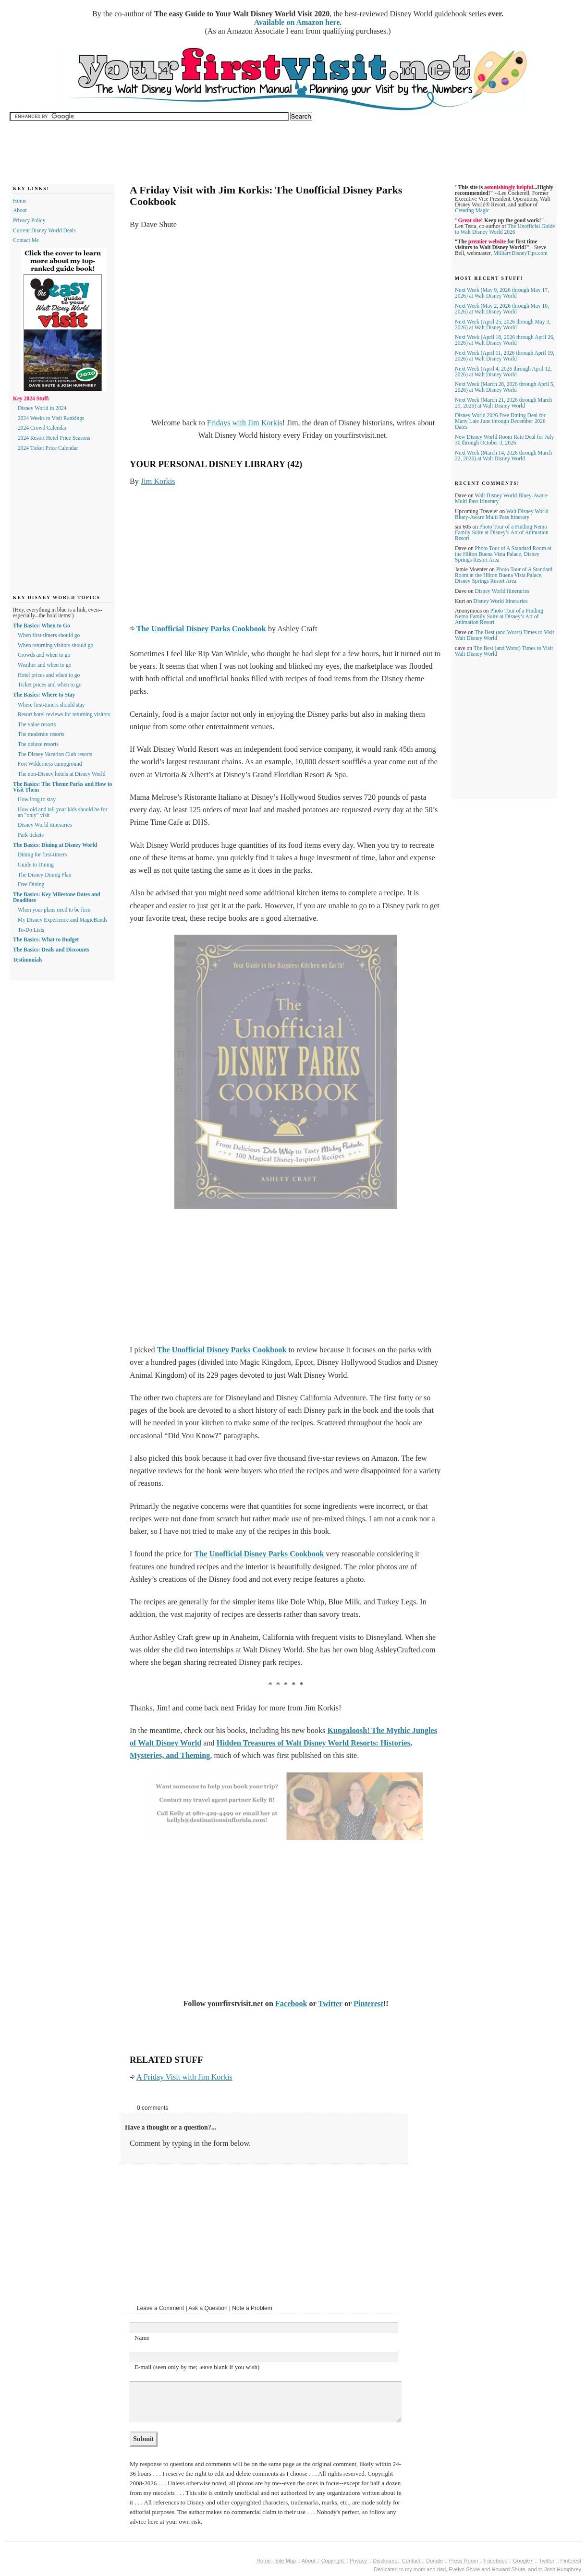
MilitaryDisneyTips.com (520, 253)
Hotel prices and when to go (49, 675)
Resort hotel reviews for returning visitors (64, 714)
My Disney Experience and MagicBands (63, 920)
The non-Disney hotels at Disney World (62, 774)
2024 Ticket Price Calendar (48, 448)
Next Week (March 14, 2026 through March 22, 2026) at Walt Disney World (503, 455)
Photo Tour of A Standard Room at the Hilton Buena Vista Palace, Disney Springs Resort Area (503, 554)
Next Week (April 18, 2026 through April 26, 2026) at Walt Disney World (504, 340)
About (20, 210)
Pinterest (368, 2003)
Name (141, 2337)
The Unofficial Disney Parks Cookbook (201, 629)
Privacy (359, 2561)
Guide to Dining (36, 864)
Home (19, 201)
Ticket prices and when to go (50, 684)
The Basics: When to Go (41, 625)
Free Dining (31, 884)
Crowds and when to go (44, 655)
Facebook (291, 2003)
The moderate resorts (41, 734)
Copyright (333, 2561)
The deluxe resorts (38, 744)
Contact (411, 2561)
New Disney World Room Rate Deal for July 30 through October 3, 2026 (504, 439)
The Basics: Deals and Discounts (51, 949)
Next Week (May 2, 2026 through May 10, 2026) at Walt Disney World (502, 308)
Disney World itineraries (45, 825)
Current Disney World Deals (44, 230)
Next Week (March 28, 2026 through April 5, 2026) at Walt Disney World (504, 387)
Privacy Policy (29, 220)
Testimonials (28, 960)
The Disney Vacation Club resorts (55, 754)
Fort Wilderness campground (50, 764)
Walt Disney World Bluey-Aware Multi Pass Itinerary (502, 514)
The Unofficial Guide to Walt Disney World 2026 (505, 229)
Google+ (523, 2561)
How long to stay (37, 799)
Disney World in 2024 (42, 408)
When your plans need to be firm (54, 910)
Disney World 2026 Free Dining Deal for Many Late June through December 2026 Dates (500, 421)
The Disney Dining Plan (44, 875)
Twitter (330, 2003)
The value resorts (37, 724)
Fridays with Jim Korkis (244, 423)
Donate (434, 2561)
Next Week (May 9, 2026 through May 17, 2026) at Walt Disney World (502, 293)
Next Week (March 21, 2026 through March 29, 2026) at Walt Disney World (503, 403)
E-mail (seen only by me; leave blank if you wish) (196, 2367)
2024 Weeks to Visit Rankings (51, 418)
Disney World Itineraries (502, 591)
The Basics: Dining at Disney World (55, 845)
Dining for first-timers (42, 854)
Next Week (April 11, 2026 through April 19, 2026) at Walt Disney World (504, 355)
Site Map (286, 2561)
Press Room (463, 2561)
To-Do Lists (31, 930)
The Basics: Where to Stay (44, 695)
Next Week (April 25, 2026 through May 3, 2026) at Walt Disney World (502, 324)
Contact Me (26, 240)
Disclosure (385, 2561)
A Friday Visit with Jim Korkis (184, 2077)
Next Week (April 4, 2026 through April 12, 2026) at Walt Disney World (503, 371)
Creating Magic (472, 210)
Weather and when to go (44, 665)
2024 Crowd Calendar (42, 428)
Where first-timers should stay (51, 705)
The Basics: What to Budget (46, 939)
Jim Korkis (158, 481)
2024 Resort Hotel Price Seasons (54, 438)
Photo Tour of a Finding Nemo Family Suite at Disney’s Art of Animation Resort (502, 532)
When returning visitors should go (55, 645)
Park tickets (31, 835)
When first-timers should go (49, 635)
